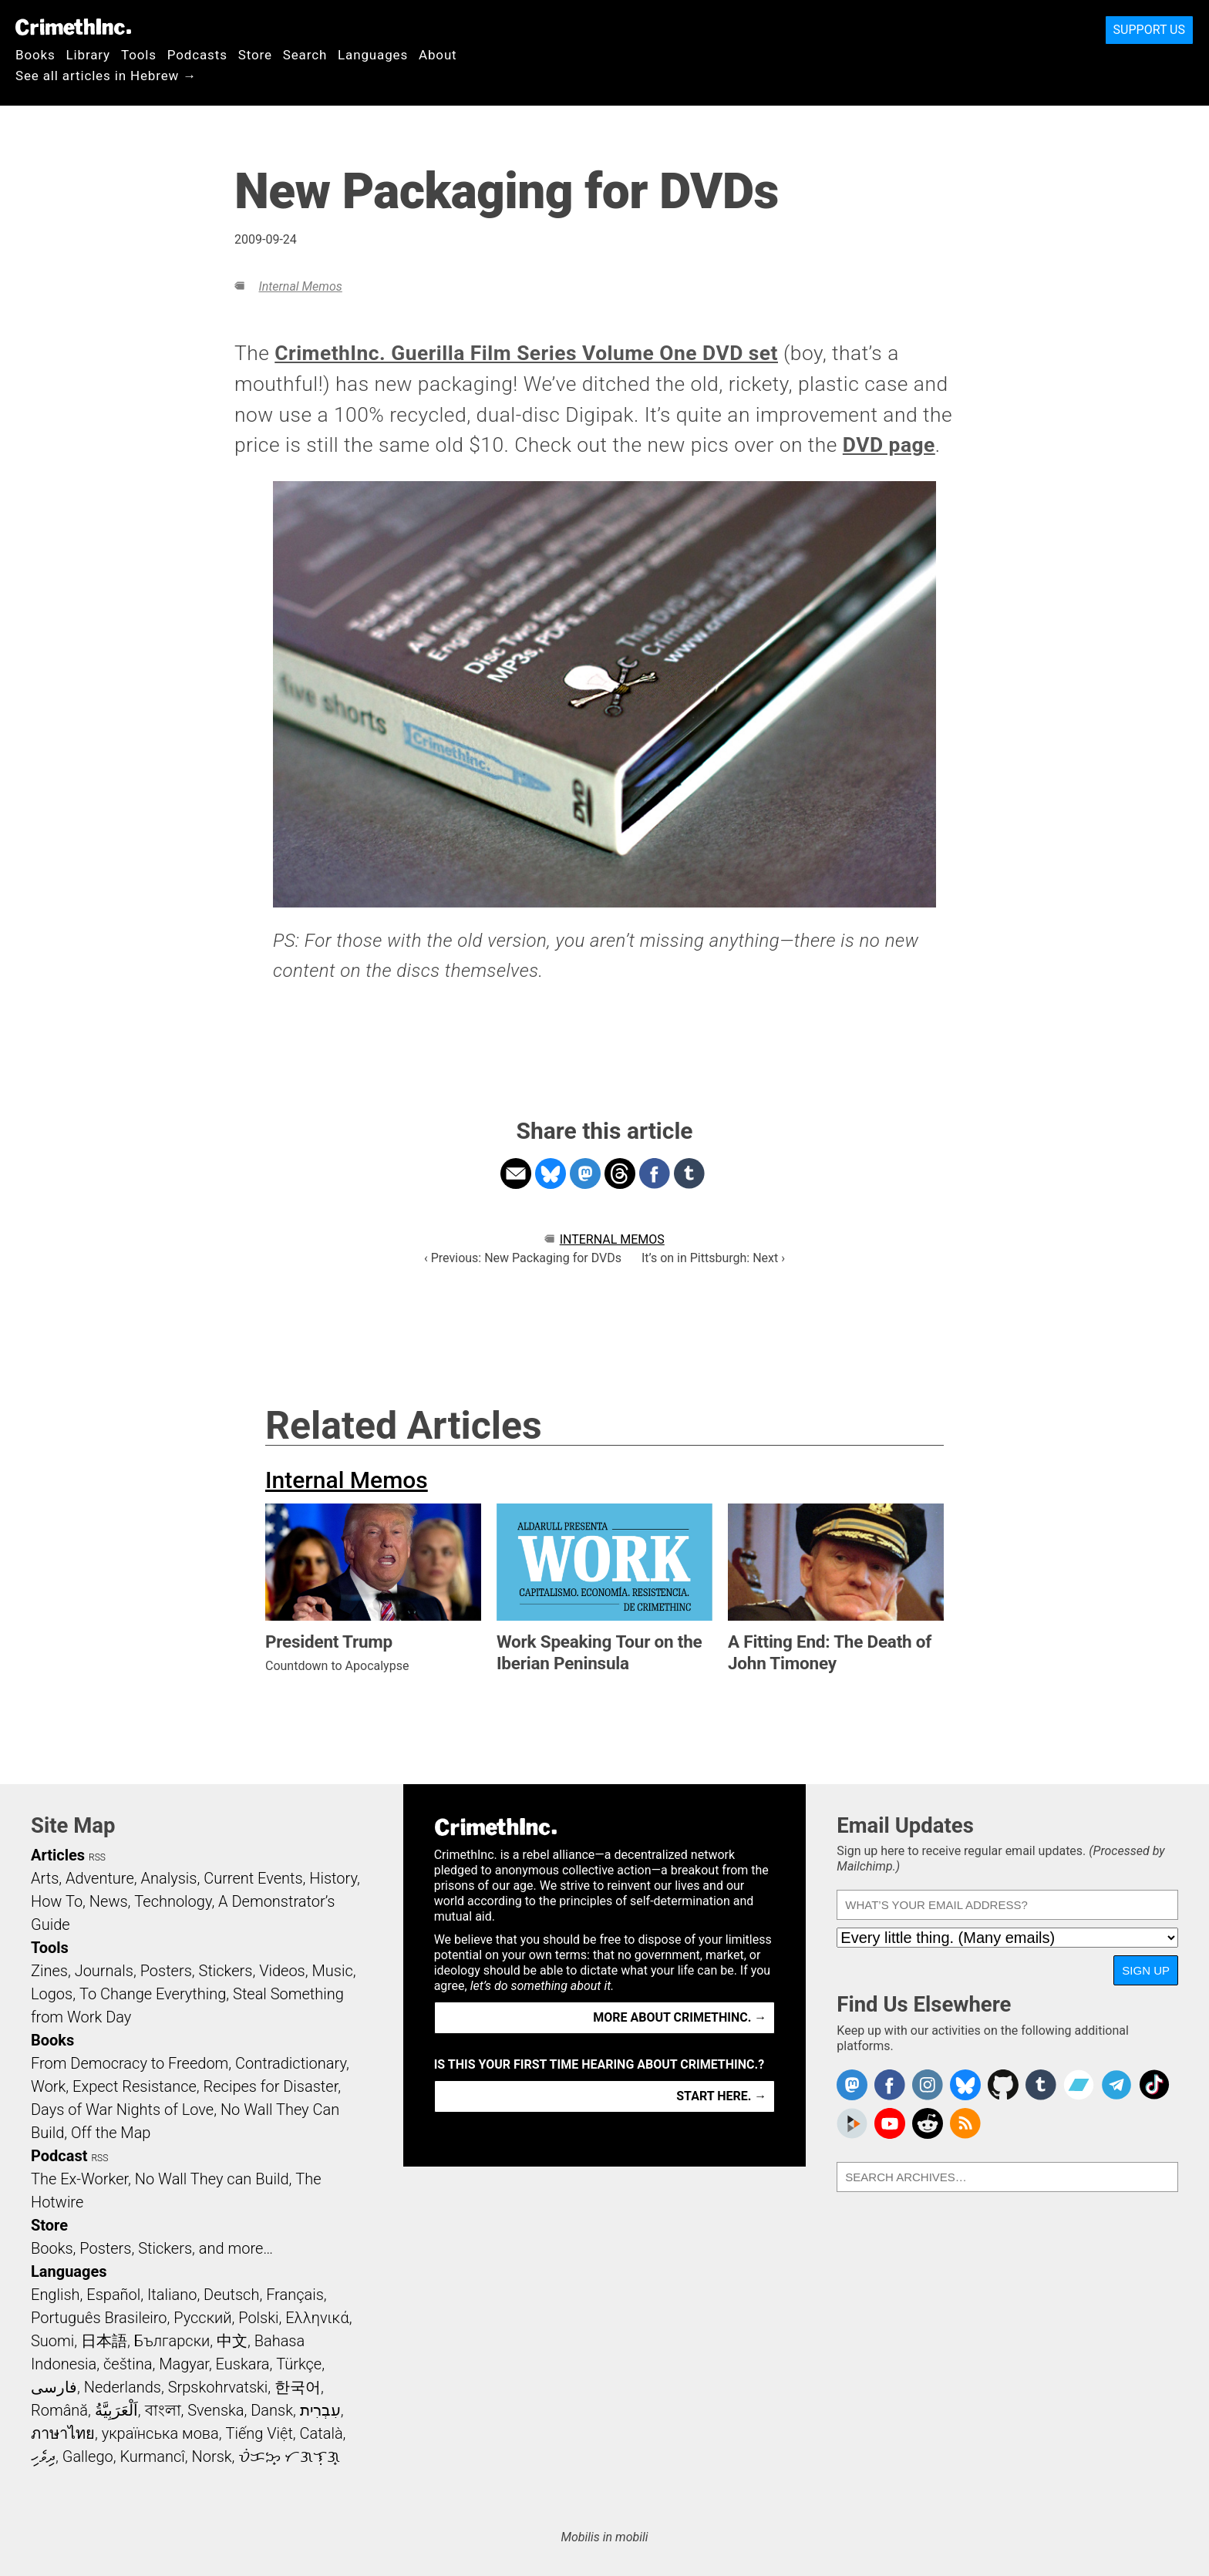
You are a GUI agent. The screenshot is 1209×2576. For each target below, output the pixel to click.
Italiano (172, 2294)
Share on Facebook (654, 1173)
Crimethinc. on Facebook (889, 2084)
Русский (202, 2317)
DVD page (889, 444)
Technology (172, 1901)
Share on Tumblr (689, 1173)
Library (88, 54)
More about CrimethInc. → (679, 2017)
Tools (139, 54)
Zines (49, 1970)
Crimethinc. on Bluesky (965, 2084)
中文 (232, 2341)
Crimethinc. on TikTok (1154, 2084)
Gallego (87, 2456)
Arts (45, 1878)
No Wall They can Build (212, 2179)
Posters (166, 1970)
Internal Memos (300, 286)
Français (295, 2294)
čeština (127, 2364)
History (333, 1878)
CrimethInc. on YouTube (889, 2123)
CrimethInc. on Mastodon (852, 2084)
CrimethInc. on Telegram (1116, 2084)
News (108, 1901)
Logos (51, 1994)
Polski (258, 2317)
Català (321, 2433)
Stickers (226, 1970)
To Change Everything (152, 1994)
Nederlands (122, 2387)
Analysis (168, 1878)
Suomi (52, 2341)
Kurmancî (152, 2456)
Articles (58, 1855)
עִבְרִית (320, 2410)
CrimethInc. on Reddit (927, 2123)
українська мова (160, 2433)
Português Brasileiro (99, 2317)
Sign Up (1146, 1970)
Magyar (184, 2364)
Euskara (243, 2364)
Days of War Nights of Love (122, 2109)
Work (48, 2086)
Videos (282, 1970)
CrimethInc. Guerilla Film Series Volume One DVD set (526, 353)
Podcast (59, 2156)
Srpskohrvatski (218, 2387)
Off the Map (110, 2132)
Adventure (100, 1878)
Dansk (272, 2410)
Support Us (1149, 29)
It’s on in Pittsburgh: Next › (713, 1258)
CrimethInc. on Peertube (852, 2123)
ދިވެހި (43, 2456)
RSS (97, 1857)
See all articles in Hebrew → (106, 75)
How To (57, 1901)
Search (305, 54)
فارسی (54, 2387)
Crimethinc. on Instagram (927, 2084)
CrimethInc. (73, 27)
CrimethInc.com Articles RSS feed (965, 2123)
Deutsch (231, 2294)
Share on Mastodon (585, 1173)
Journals (104, 1970)
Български (172, 2341)
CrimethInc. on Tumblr (1040, 2084)
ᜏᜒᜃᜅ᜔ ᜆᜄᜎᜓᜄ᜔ (289, 2456)
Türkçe (299, 2364)
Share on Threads (619, 1173)
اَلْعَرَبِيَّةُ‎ (116, 2410)
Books (35, 54)
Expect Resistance (134, 2086)
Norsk (212, 2456)
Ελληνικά (317, 2317)
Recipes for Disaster (271, 2086)
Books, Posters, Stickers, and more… (152, 2248)
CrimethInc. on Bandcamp (1078, 2084)
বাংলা (163, 2410)
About (438, 54)
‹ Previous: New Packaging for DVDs (522, 1258)
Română (59, 2410)
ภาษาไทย (63, 2433)
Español (113, 2294)
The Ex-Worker (79, 2179)
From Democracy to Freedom (129, 2063)
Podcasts (197, 54)
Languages (373, 54)
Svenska (215, 2410)
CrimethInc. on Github (1003, 2084)
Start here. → (721, 2096)
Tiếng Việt (258, 2433)
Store (255, 54)
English (55, 2294)
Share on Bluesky (550, 1173)
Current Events (253, 1878)
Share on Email (515, 1173)
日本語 (104, 2341)
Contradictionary (290, 2063)
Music (332, 1970)
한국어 (297, 2387)
